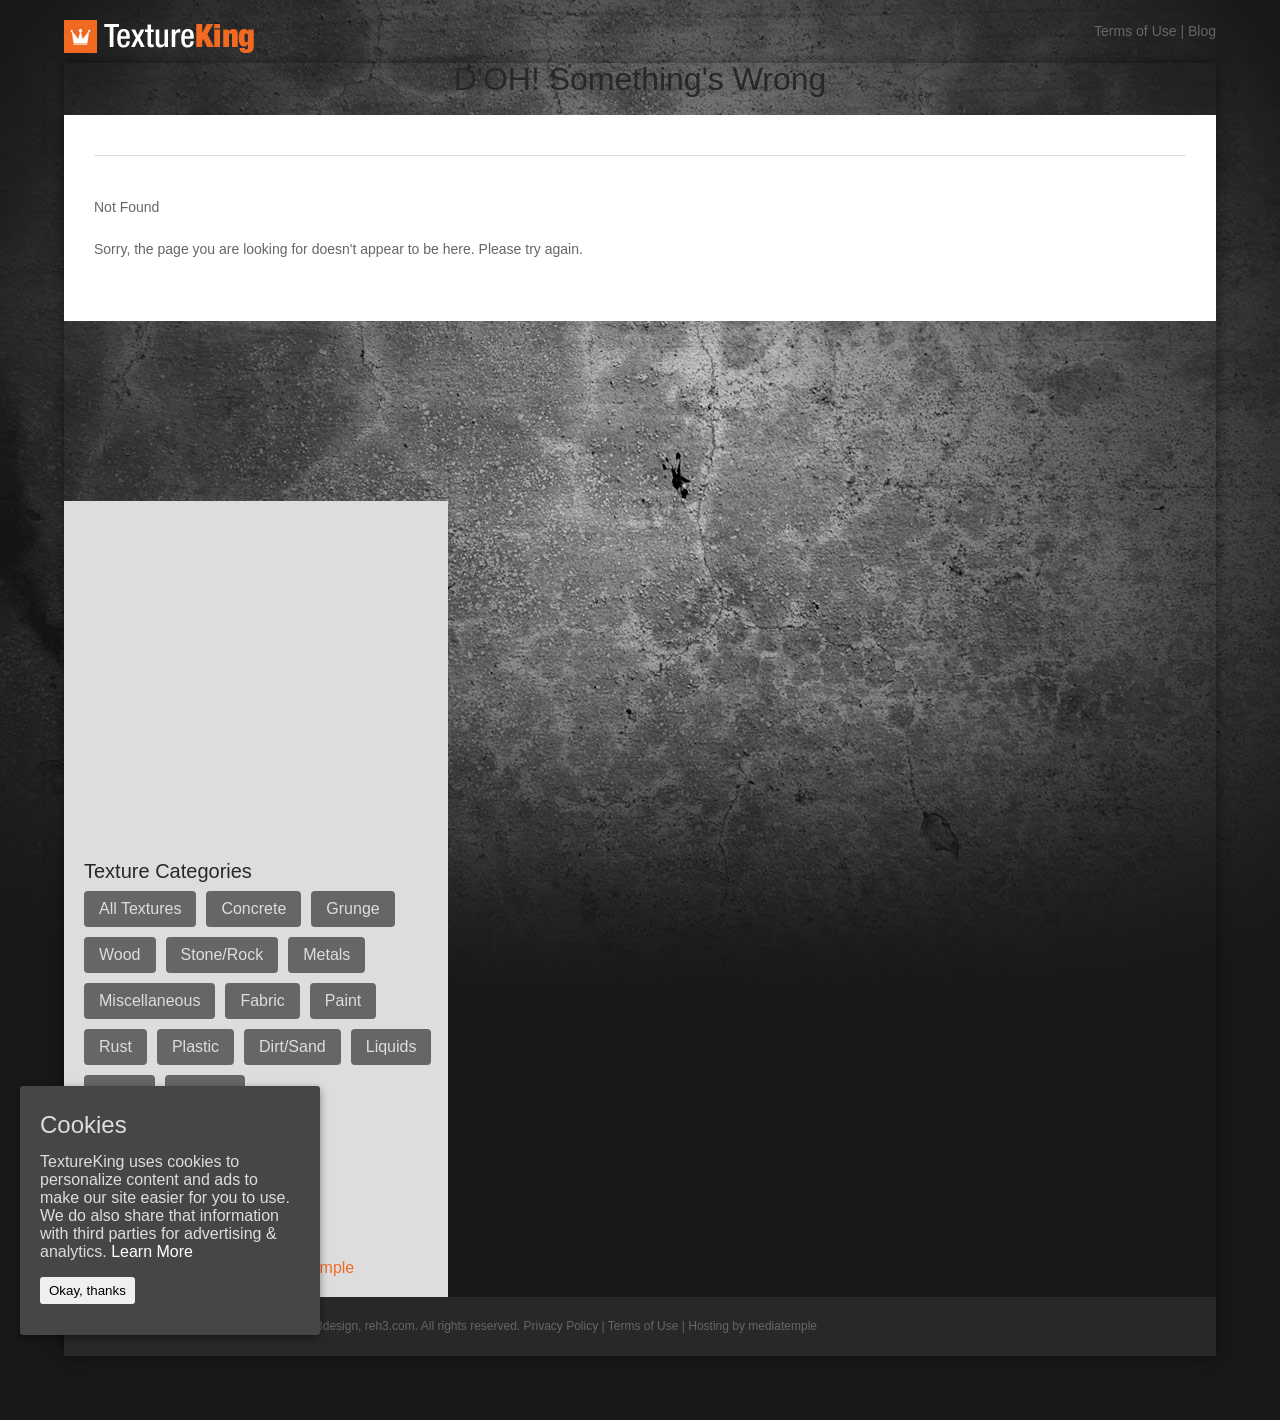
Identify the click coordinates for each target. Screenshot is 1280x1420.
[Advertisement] (428, 366)
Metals (326, 954)
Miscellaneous (149, 1000)
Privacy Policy (561, 1326)
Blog (1202, 31)
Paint (343, 1000)
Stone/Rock (222, 954)
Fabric (262, 1000)
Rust (115, 1046)
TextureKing (159, 36)
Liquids (391, 1046)
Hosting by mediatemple (752, 1326)
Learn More (152, 1251)
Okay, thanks (87, 1290)
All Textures (140, 908)
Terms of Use (1135, 31)
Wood (120, 954)
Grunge (352, 908)
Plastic (195, 1046)
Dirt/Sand (292, 1046)
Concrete (253, 908)
